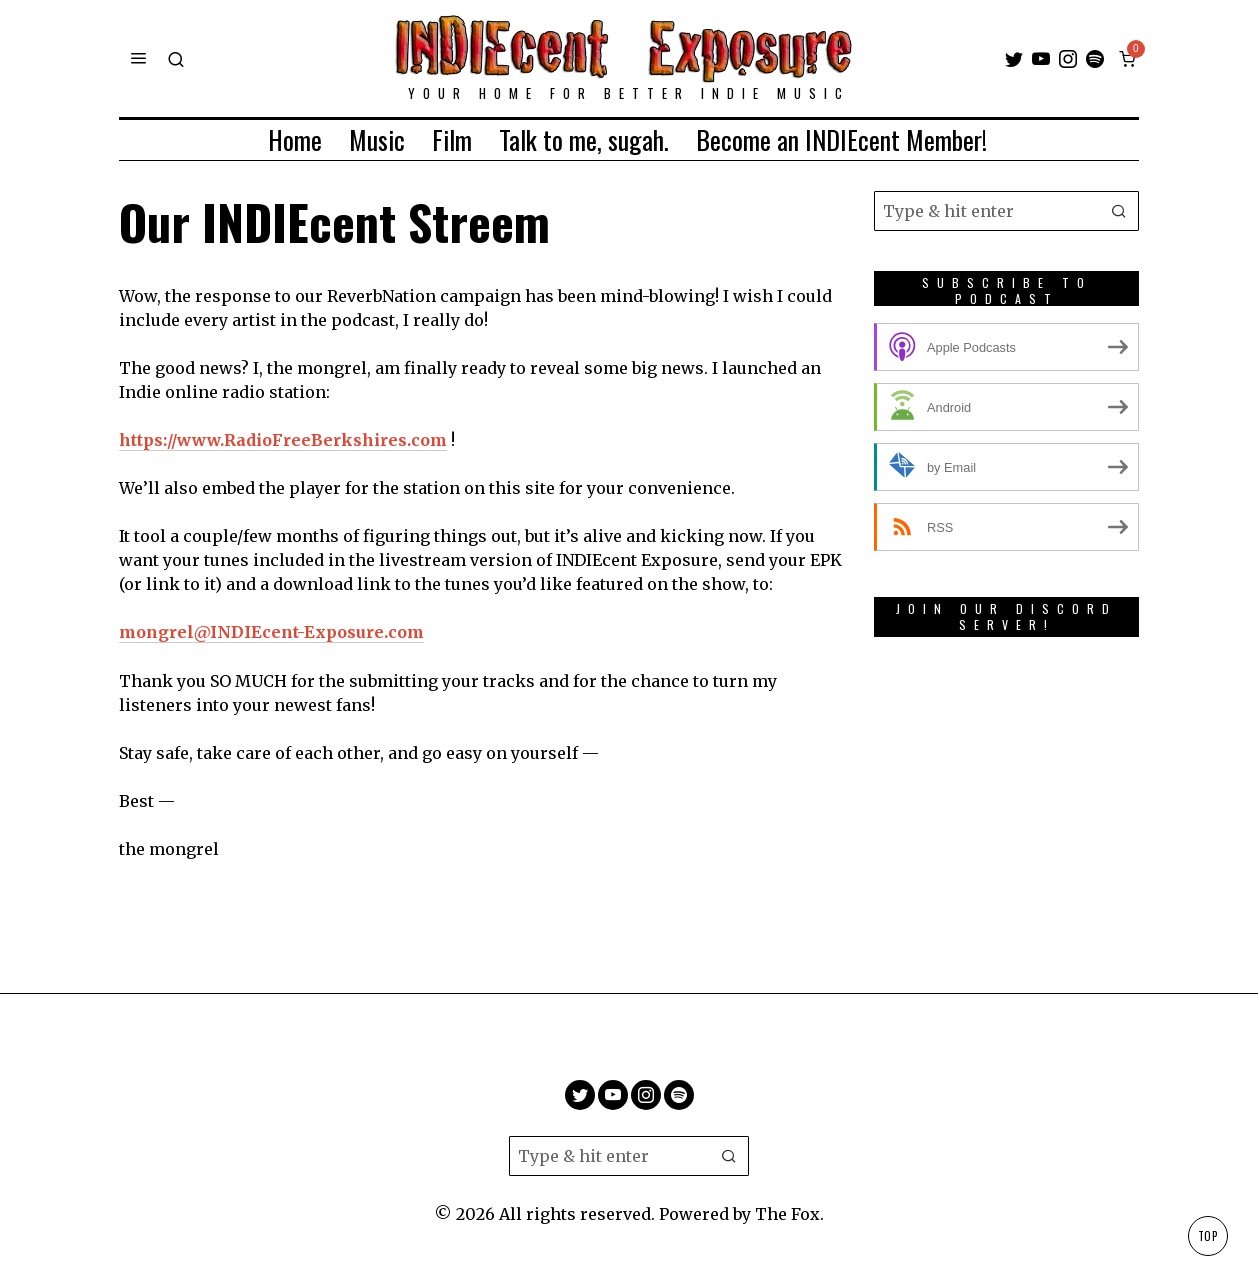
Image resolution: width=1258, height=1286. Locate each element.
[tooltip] (1014, 59)
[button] (1119, 211)
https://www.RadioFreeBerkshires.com (284, 440)
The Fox (787, 1214)
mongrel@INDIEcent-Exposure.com (271, 632)
